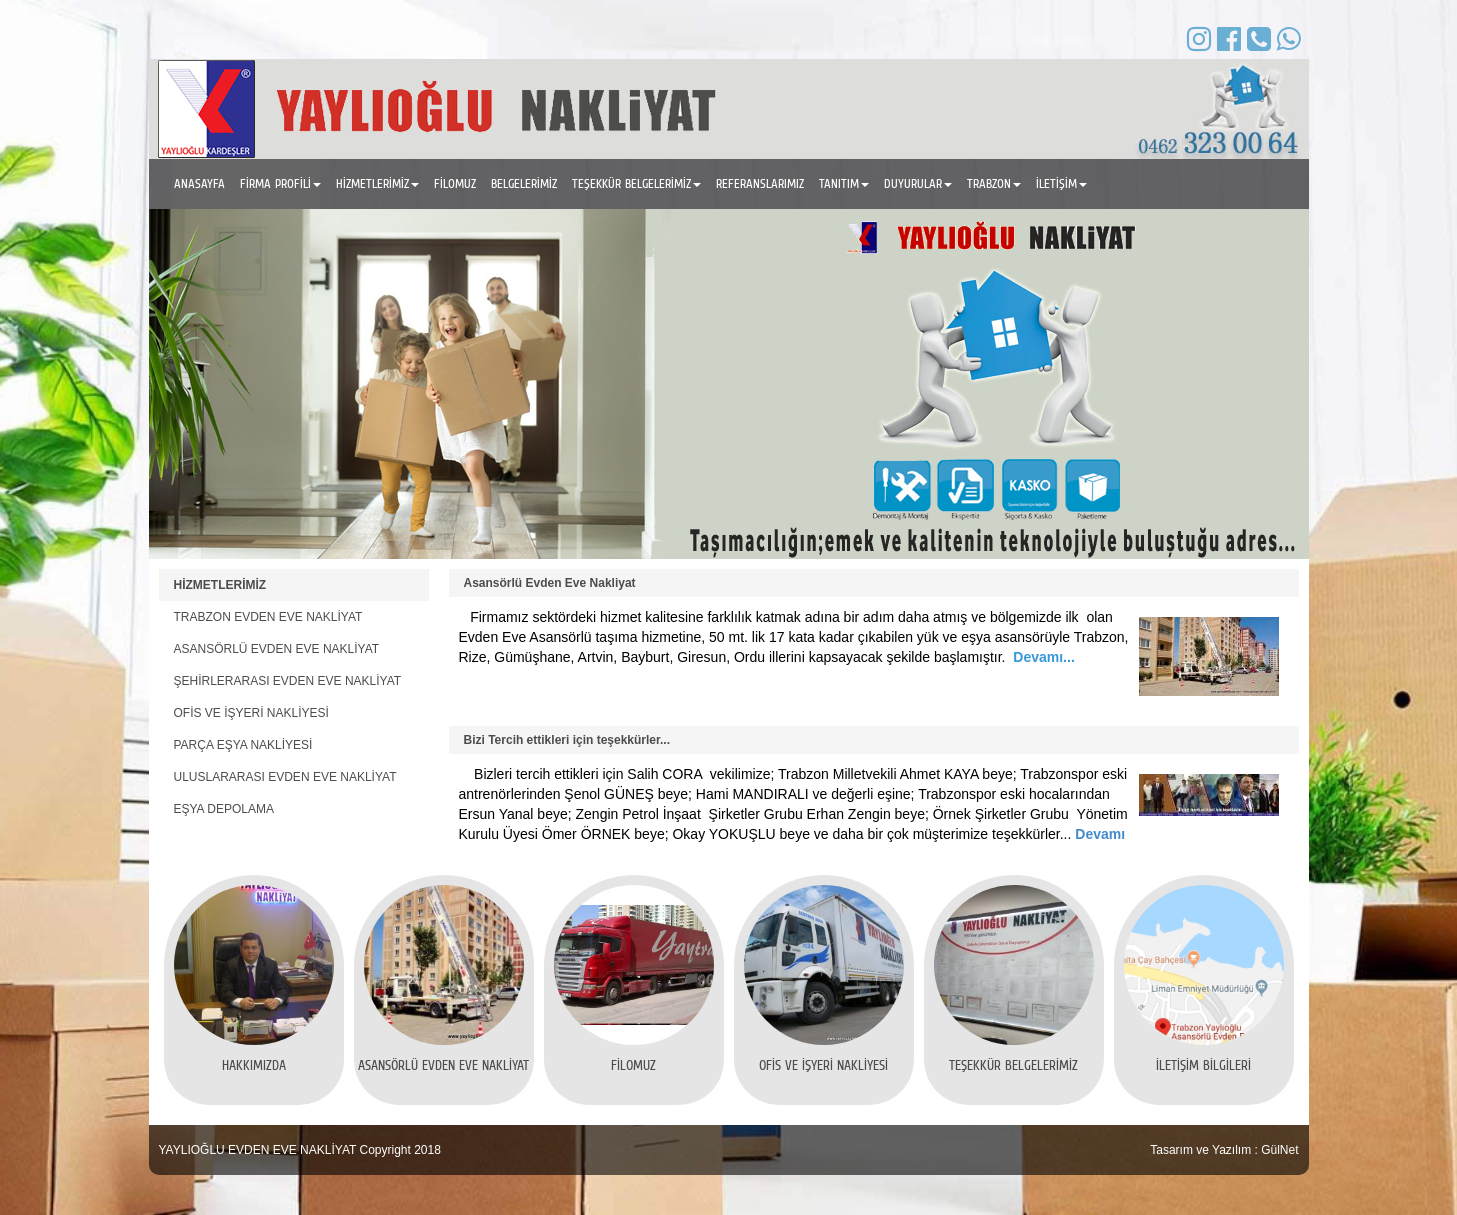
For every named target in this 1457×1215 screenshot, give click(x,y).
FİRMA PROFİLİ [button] (280, 183)
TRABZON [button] (994, 183)
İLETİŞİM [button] (1061, 183)
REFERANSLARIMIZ (760, 183)
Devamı (1098, 834)
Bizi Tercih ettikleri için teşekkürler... (567, 740)
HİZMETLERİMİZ (220, 585)
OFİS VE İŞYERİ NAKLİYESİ (251, 713)
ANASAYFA (199, 183)
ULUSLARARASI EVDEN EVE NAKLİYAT (285, 777)
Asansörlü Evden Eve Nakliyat (550, 583)
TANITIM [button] (844, 183)
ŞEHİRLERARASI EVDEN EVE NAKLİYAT (288, 681)
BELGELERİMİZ (524, 183)
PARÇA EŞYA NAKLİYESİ (243, 745)
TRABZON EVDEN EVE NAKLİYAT (268, 617)
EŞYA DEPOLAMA (224, 809)
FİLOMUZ (455, 183)
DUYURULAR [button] (918, 183)
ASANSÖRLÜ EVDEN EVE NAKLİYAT (277, 649)
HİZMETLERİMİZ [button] (377, 183)
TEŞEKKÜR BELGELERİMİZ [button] (636, 183)
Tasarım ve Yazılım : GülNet (1224, 1150)
